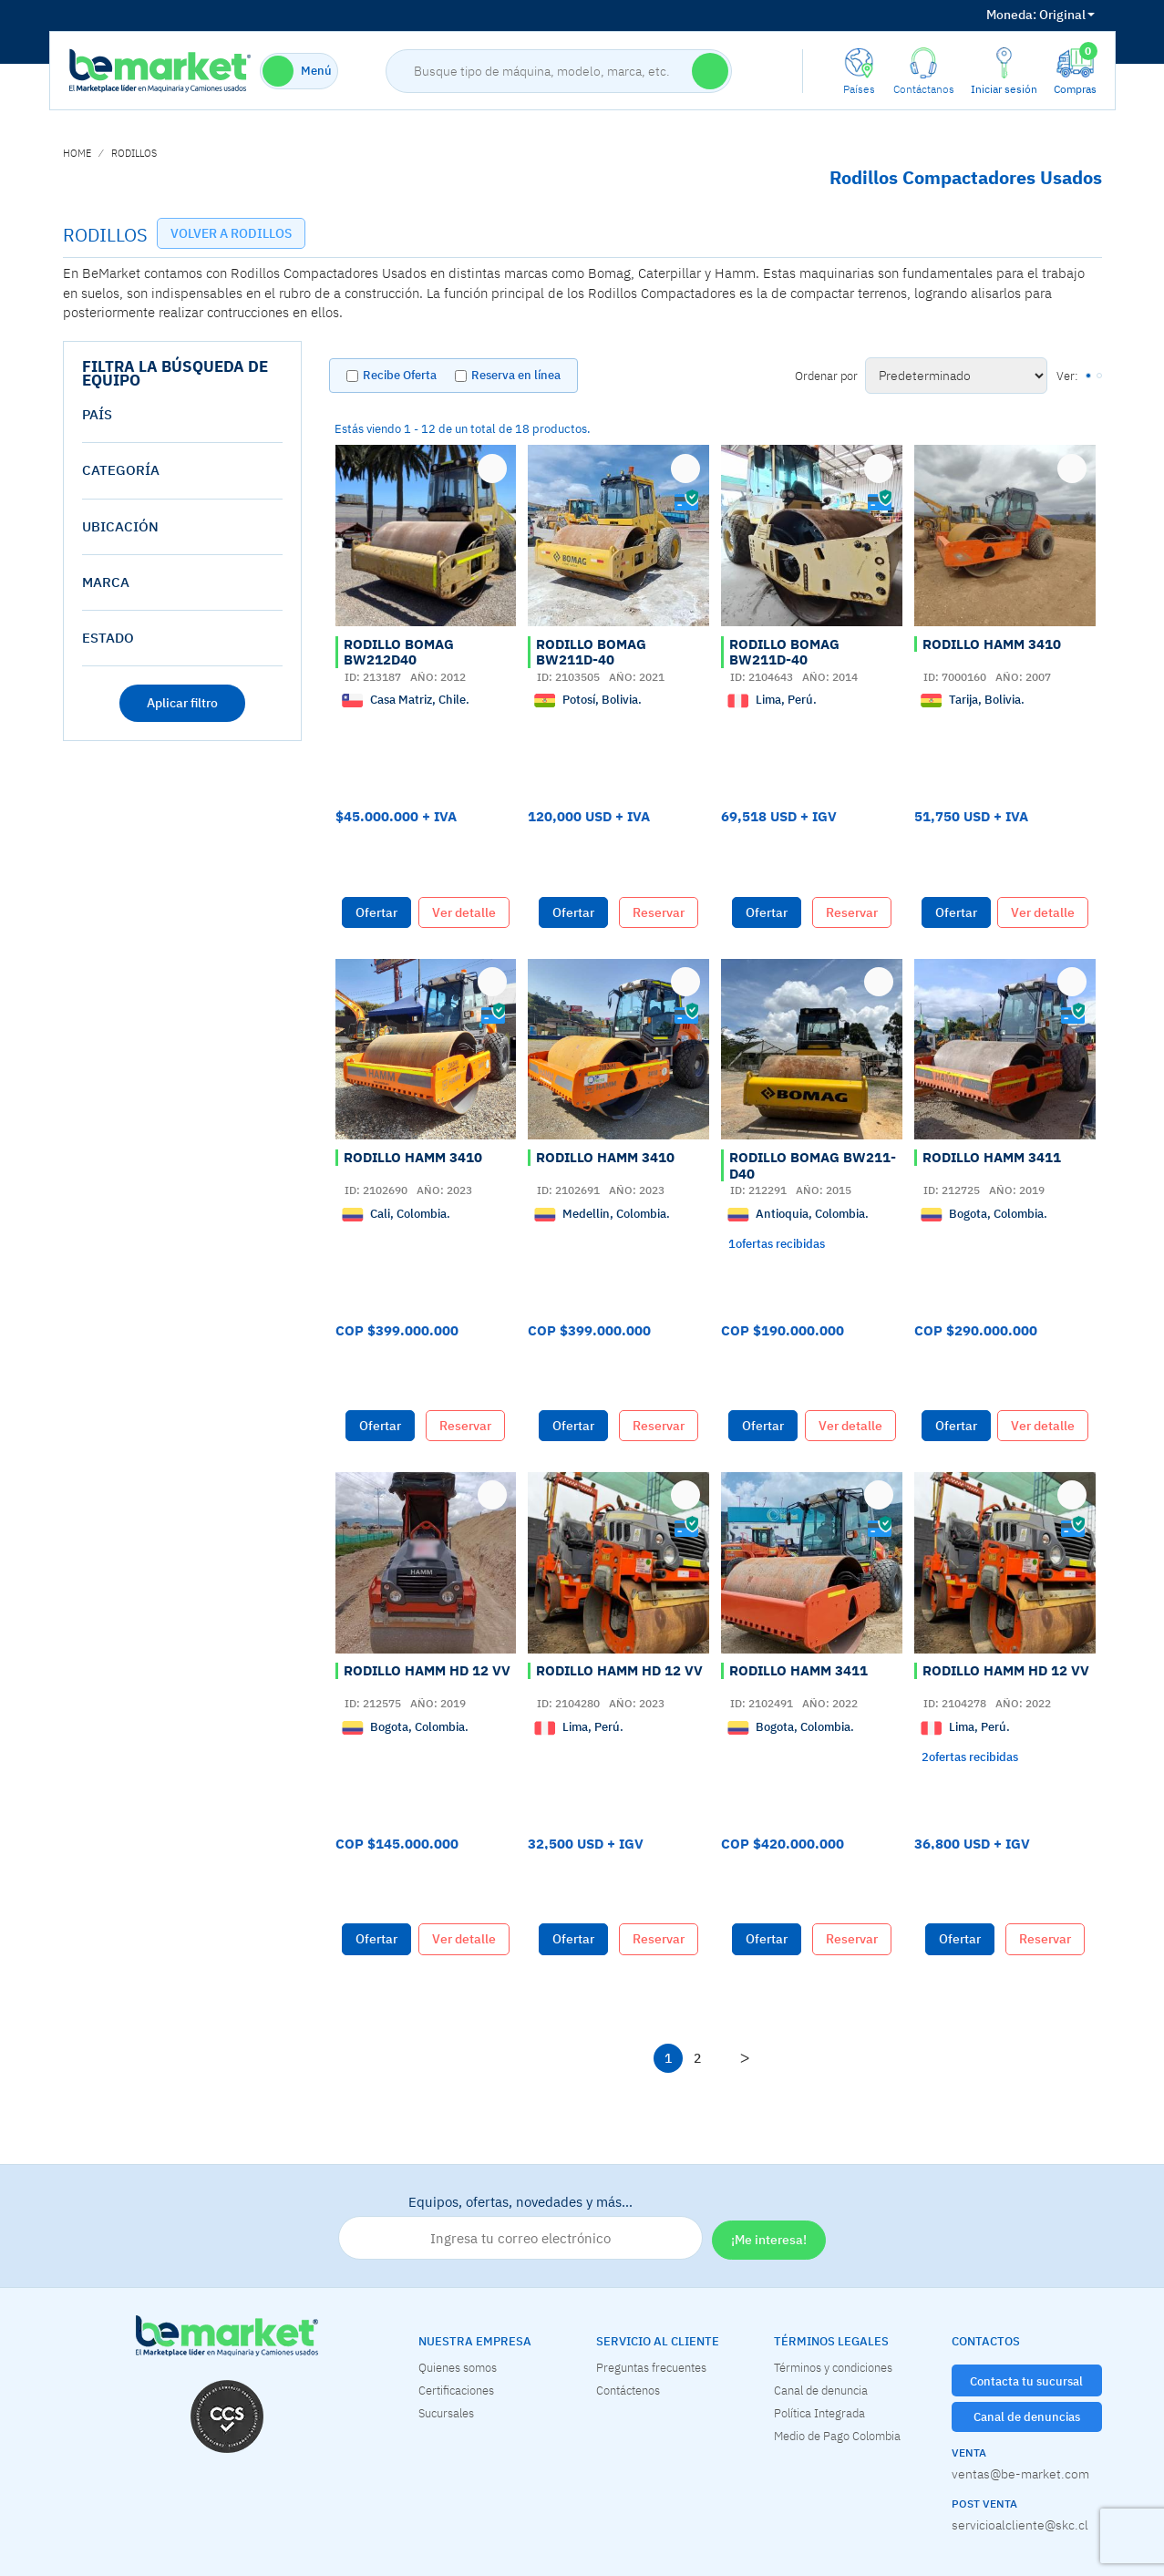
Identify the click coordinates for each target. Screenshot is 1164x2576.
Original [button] (1040, 14)
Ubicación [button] (120, 526)
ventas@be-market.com (1020, 2474)
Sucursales (446, 2413)
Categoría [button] (121, 470)
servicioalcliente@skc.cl (1020, 2525)
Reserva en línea (516, 375)
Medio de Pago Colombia (837, 2435)
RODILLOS (134, 153)
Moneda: (1011, 14)
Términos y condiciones (833, 2367)
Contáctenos (628, 2390)
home (77, 153)
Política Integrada (819, 2413)
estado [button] (108, 637)
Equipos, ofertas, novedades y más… (520, 2227)
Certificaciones (456, 2390)
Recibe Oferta (400, 375)
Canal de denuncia (821, 2390)
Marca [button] (105, 582)
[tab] (182, 415)
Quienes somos (457, 2367)
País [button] (97, 414)
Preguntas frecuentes (651, 2367)
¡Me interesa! (769, 2239)
